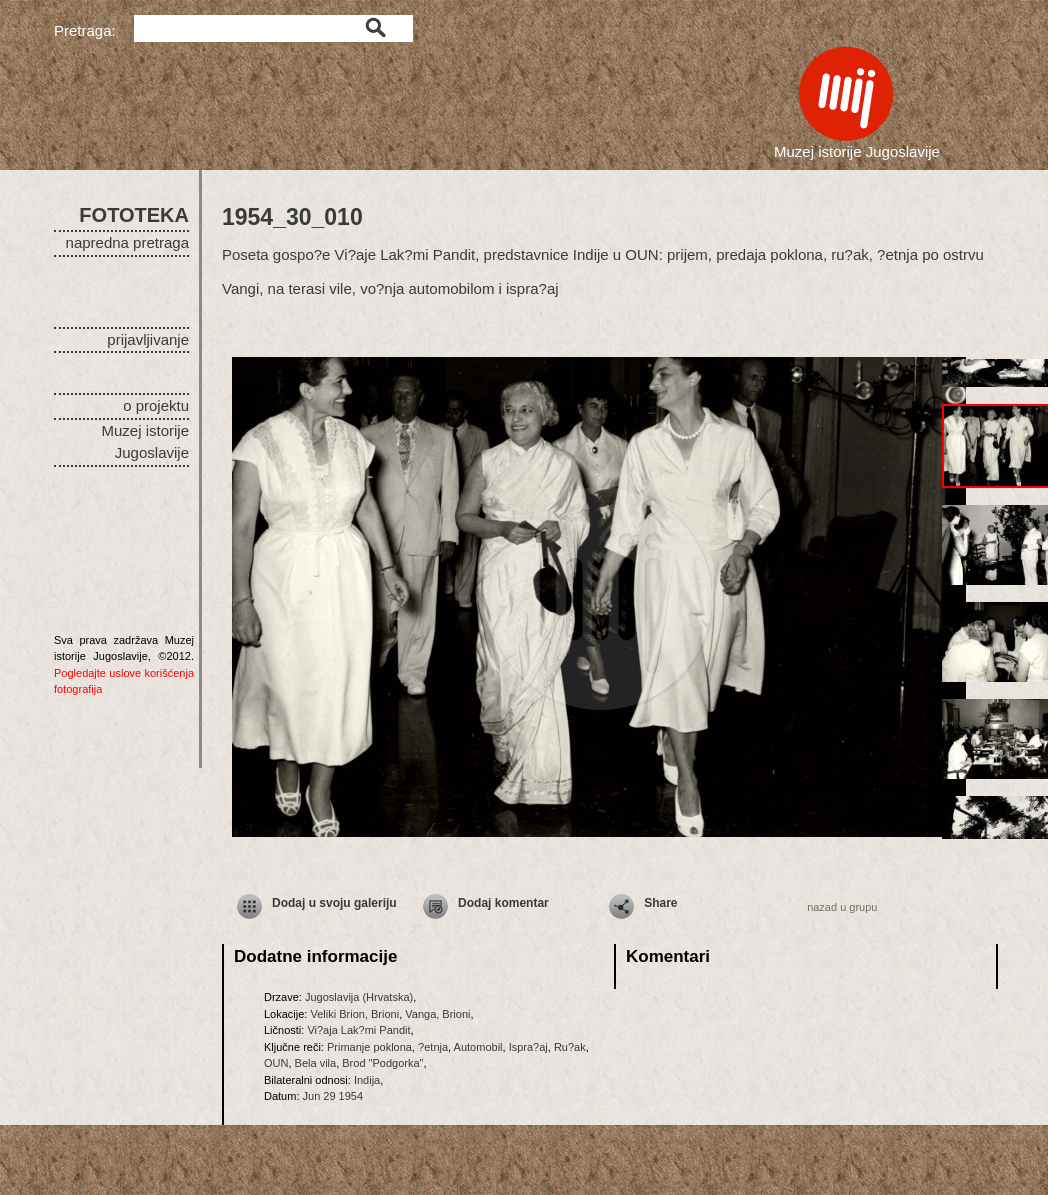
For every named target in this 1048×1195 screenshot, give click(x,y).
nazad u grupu (842, 907)
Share (660, 903)
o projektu (156, 405)
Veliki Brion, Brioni (354, 1014)
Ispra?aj (528, 1047)
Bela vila (316, 1063)
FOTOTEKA (134, 215)
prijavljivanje (148, 339)
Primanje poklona (369, 1047)
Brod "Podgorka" (382, 1063)
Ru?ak (570, 1047)
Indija (367, 1080)
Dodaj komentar (503, 903)
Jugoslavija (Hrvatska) (359, 997)
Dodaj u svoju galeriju (334, 903)
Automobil (478, 1047)
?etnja (433, 1047)
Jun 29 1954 (333, 1096)
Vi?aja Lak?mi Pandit (358, 1030)
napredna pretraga (127, 242)
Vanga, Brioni (437, 1014)
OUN (276, 1063)
